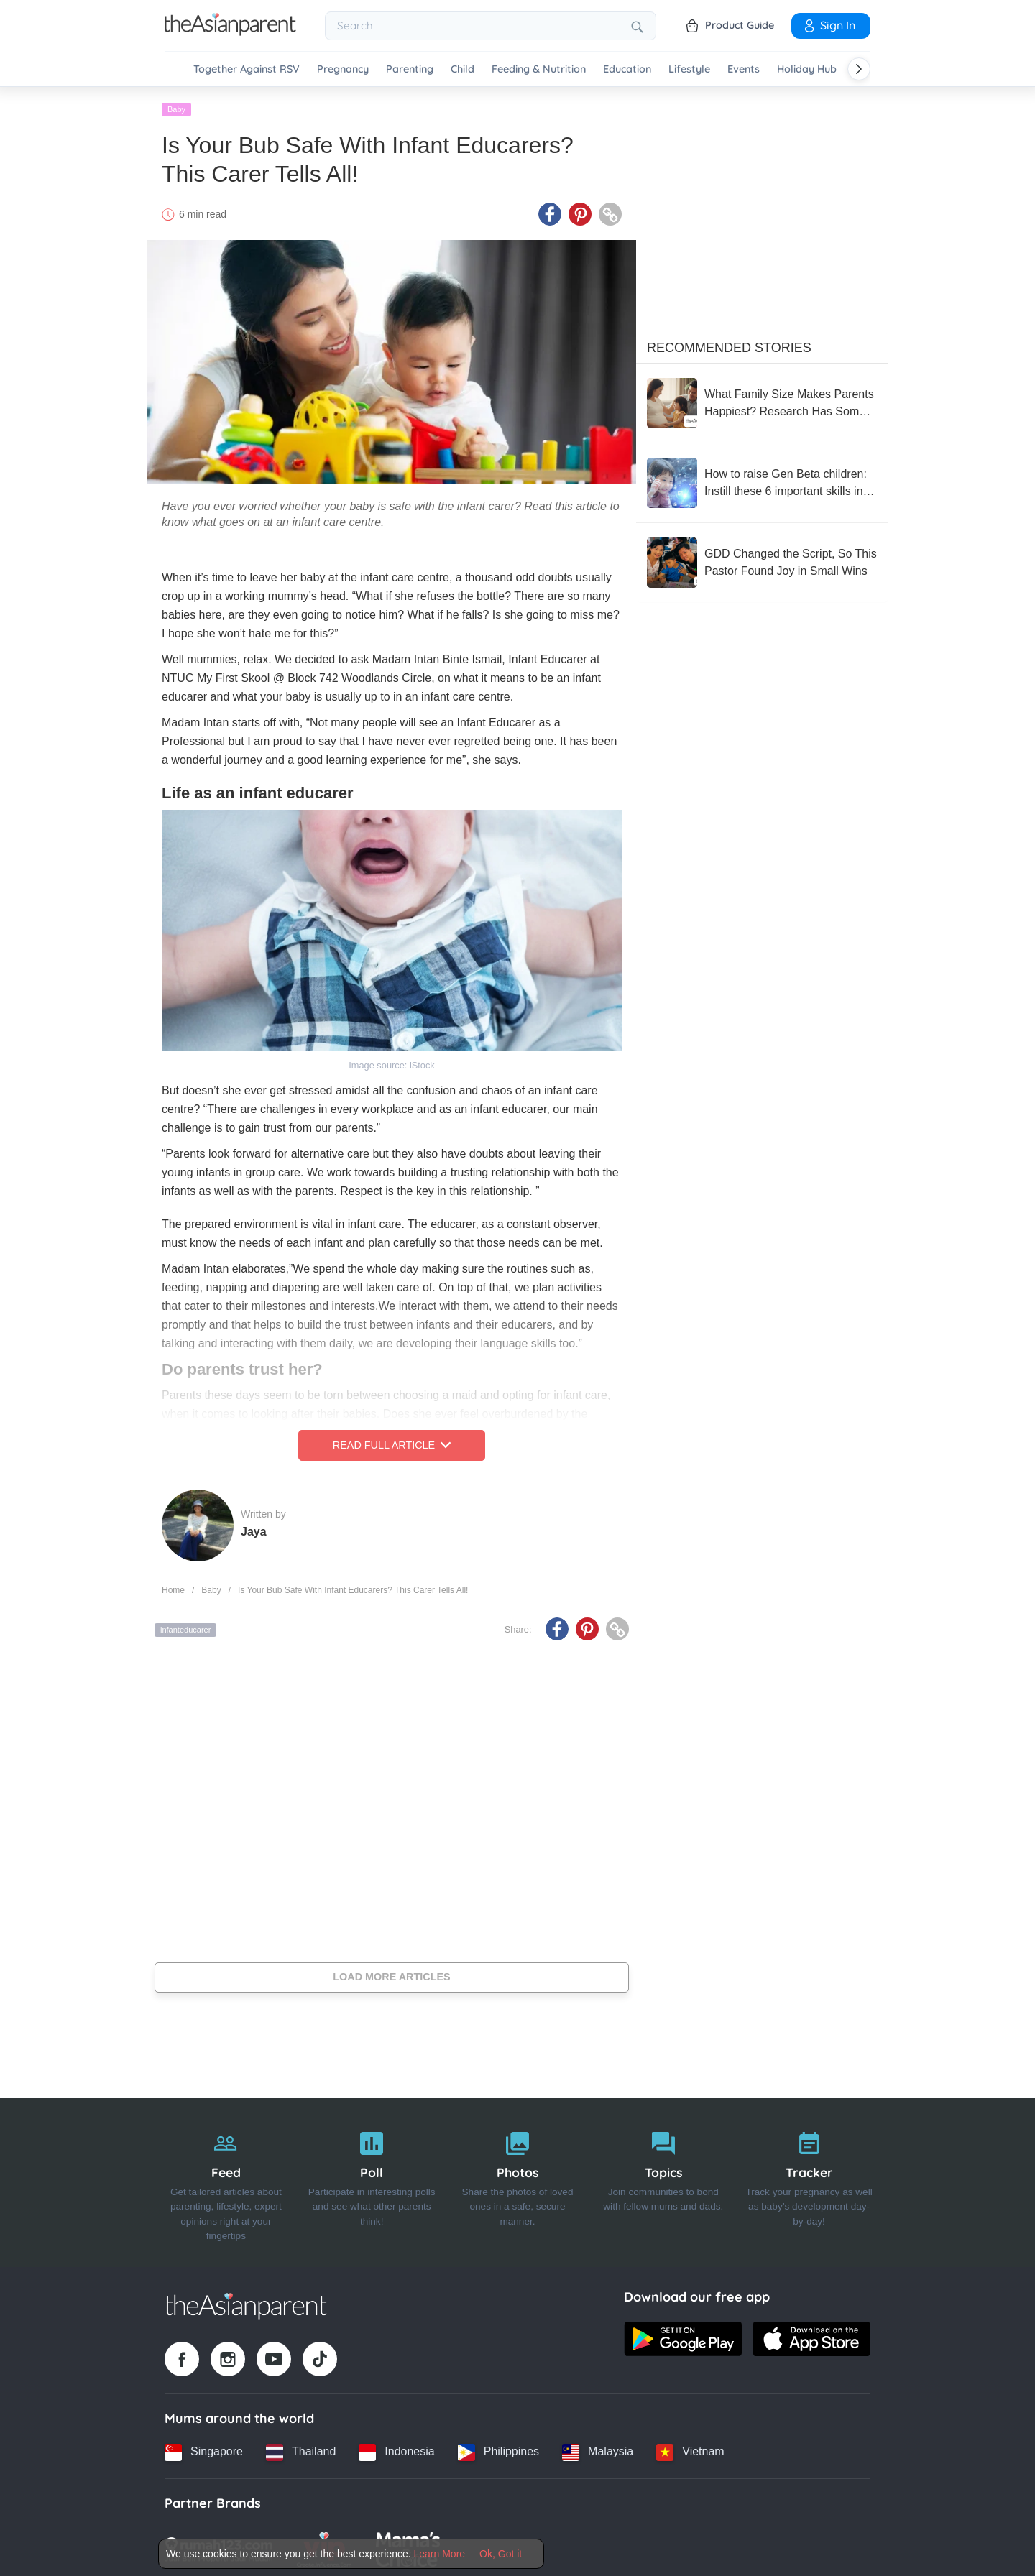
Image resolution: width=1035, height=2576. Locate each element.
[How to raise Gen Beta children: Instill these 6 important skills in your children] (762, 479)
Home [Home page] (173, 1586)
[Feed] (226, 2179)
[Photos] (518, 2179)
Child (462, 69)
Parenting (409, 69)
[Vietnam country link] (690, 2448)
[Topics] (663, 2179)
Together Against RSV (246, 69)
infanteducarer (185, 1626)
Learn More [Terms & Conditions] (440, 2553)
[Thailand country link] (301, 2448)
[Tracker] (809, 2179)
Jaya (254, 1527)
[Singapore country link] (204, 2448)
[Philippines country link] (498, 2448)
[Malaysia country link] (597, 2448)
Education (627, 69)
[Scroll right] (858, 68)
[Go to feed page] (230, 31)
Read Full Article (392, 1441)
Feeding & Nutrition (539, 69)
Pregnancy (343, 69)
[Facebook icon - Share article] (549, 210)
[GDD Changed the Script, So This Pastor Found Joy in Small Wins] (762, 559)
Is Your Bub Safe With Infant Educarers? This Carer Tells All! (353, 1586)
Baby (176, 105)
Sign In (828, 25)
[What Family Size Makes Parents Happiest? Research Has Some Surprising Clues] (762, 399)
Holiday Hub (807, 69)
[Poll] (372, 2179)
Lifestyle (689, 69)
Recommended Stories (729, 344)
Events (743, 69)
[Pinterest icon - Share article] (580, 210)
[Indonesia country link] (396, 2448)
